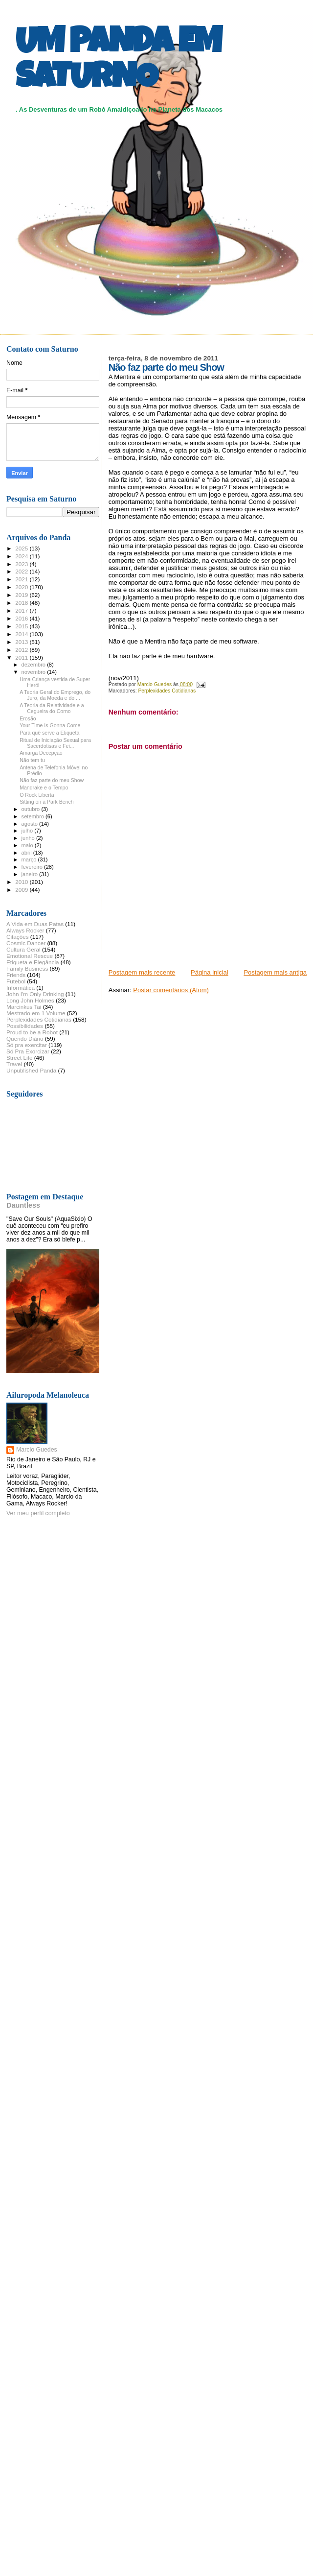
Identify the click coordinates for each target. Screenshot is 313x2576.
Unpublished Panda (31, 1070)
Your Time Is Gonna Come (50, 725)
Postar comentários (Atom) (171, 990)
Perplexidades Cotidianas (167, 690)
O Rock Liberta (37, 795)
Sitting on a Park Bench (47, 802)
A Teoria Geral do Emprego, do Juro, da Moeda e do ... (55, 695)
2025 (22, 548)
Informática (20, 987)
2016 (22, 618)
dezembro (34, 665)
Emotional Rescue (29, 956)
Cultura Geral (23, 949)
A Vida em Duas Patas (35, 924)
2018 (22, 602)
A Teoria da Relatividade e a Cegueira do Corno (52, 708)
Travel (14, 1064)
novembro (34, 672)
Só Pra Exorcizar (27, 1051)
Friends (15, 975)
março (30, 859)
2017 (22, 610)
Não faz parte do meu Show (52, 780)
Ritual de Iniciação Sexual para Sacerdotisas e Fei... (55, 743)
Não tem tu (32, 760)
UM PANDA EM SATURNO (118, 62)
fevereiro (33, 867)
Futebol (15, 981)
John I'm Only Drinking (35, 994)
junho (29, 838)
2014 (22, 634)
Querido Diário (25, 1038)
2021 (22, 579)
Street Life (19, 1057)
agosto (31, 824)
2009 (22, 889)
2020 (22, 587)
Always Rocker (25, 930)
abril (27, 853)
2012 (22, 649)
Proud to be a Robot (32, 1032)
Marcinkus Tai (23, 1006)
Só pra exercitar (26, 1045)
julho (28, 831)
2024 (22, 556)
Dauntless (23, 1205)
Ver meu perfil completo (38, 1513)
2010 (22, 882)
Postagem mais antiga (275, 972)
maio (28, 845)
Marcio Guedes (36, 1449)
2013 (22, 642)
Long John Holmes (30, 1000)
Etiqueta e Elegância (32, 962)
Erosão (28, 718)
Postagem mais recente (142, 972)
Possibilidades (24, 1026)
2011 (22, 657)
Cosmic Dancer (25, 943)
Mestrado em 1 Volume (36, 1013)
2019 (22, 595)
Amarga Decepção (41, 753)
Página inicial (209, 972)
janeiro (31, 874)
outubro (32, 809)
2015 (22, 626)
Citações (17, 936)
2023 (22, 564)
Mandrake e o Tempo (44, 787)
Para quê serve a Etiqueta (49, 733)
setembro (33, 816)
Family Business (27, 968)
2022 (22, 571)
